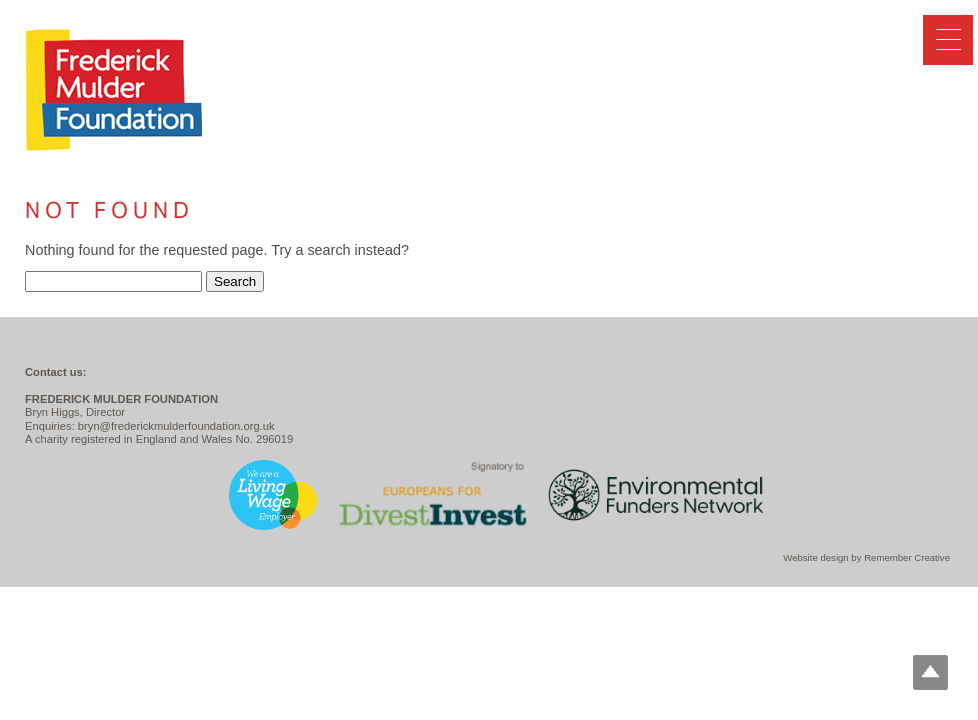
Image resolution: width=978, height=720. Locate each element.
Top (930, 672)
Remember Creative (907, 557)
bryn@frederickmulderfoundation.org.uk (176, 426)
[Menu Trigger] (948, 40)
